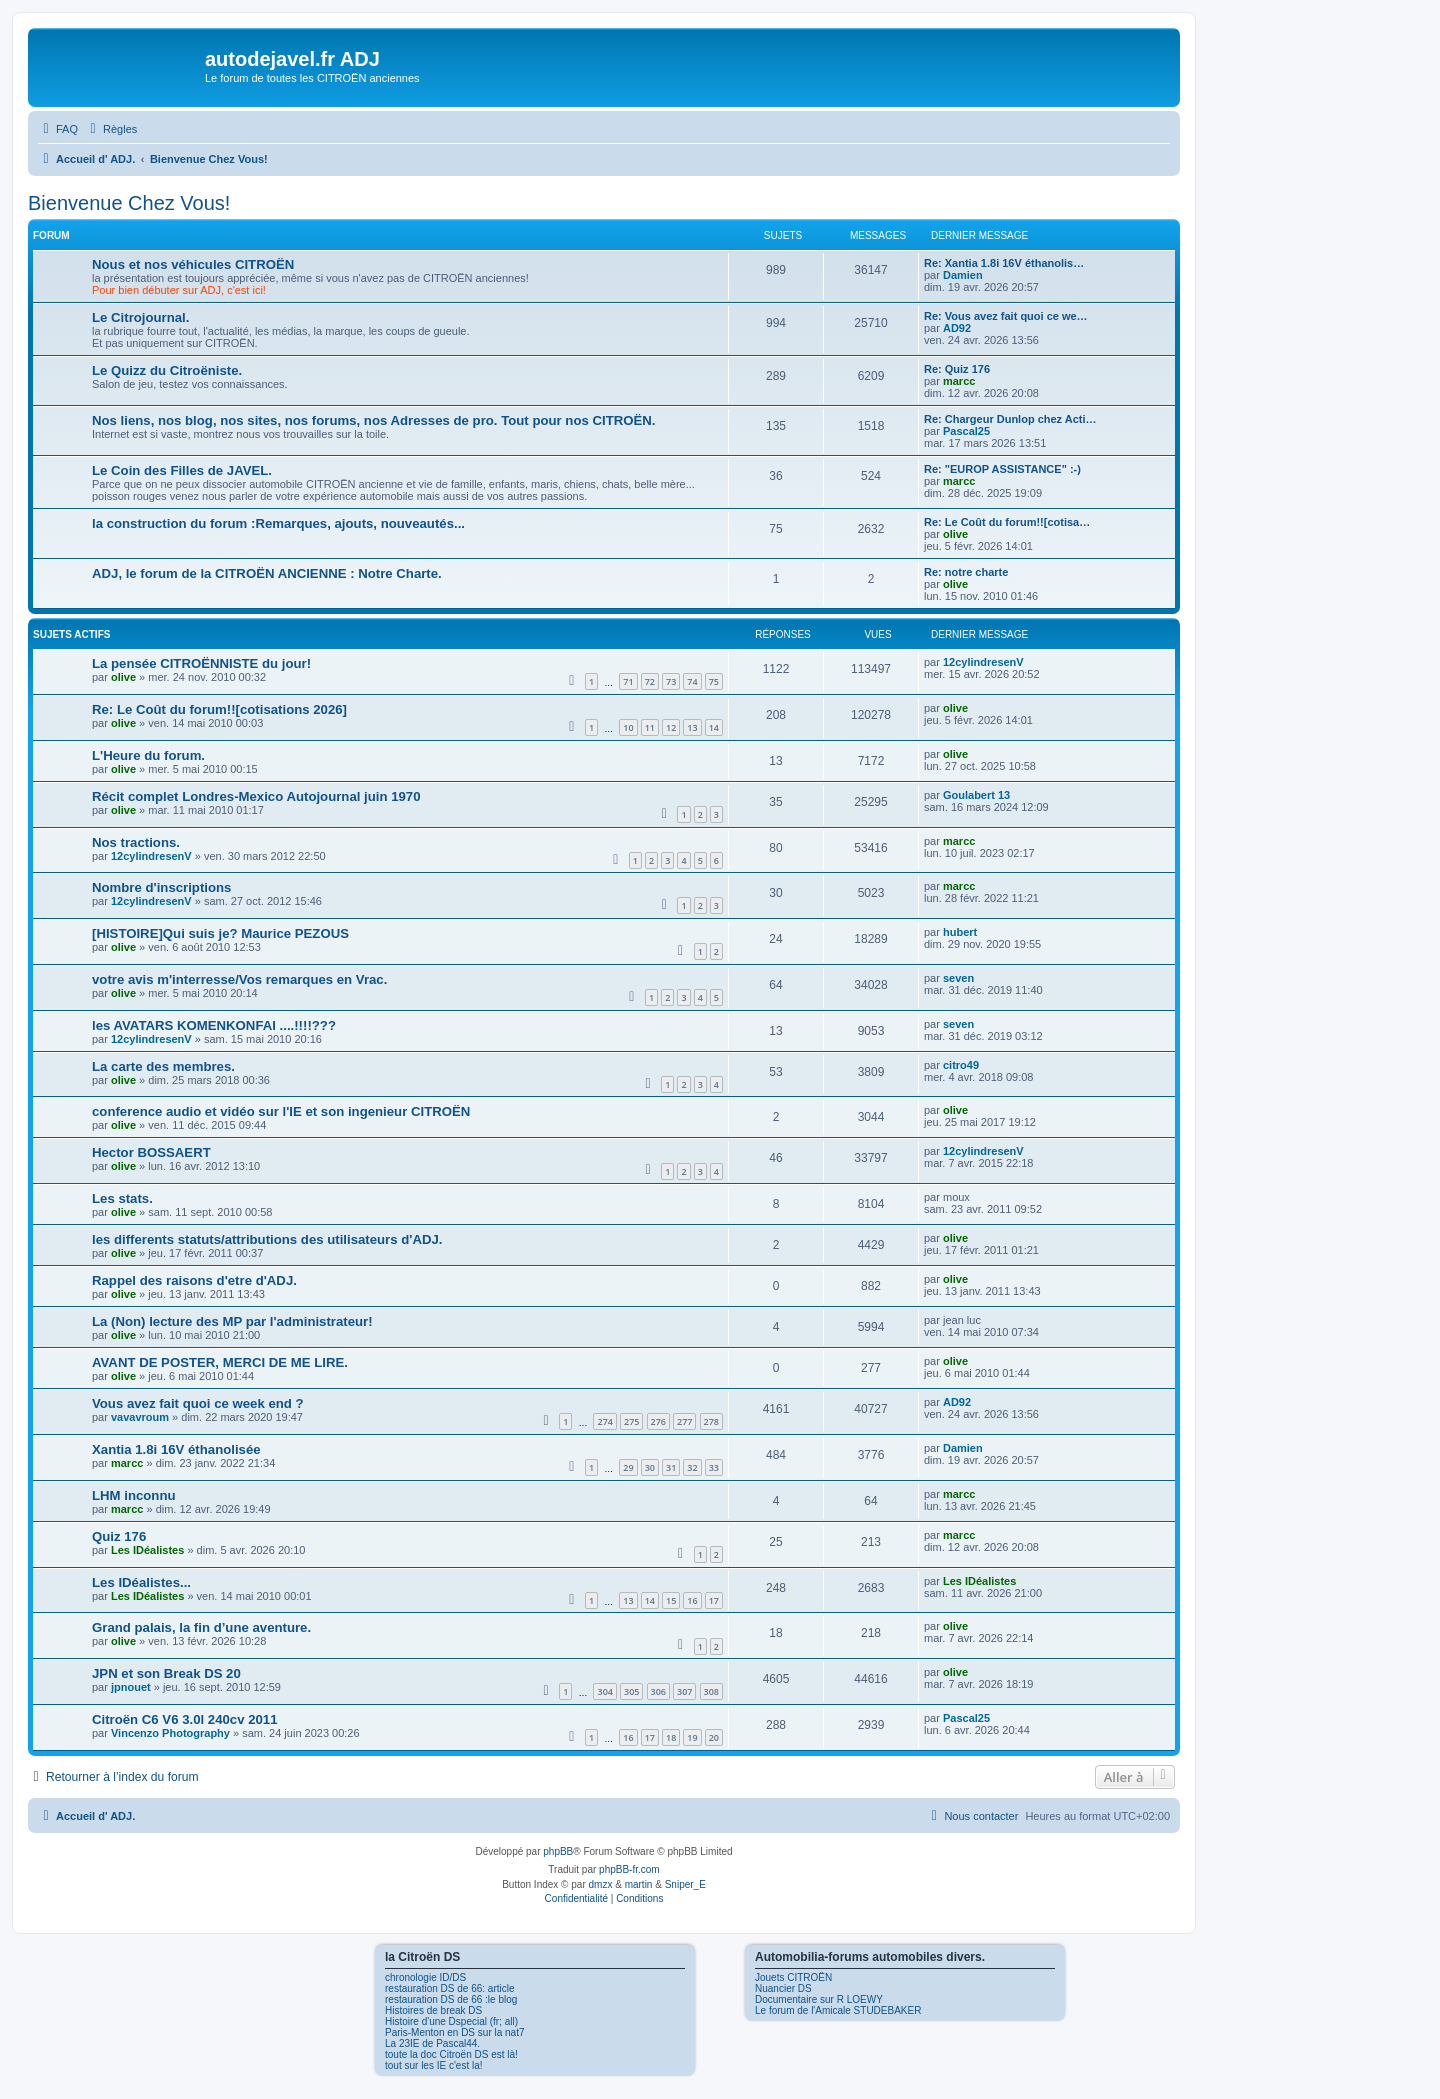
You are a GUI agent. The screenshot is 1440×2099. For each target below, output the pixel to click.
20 (714, 1737)
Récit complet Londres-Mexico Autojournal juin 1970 (256, 796)
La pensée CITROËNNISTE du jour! (201, 663)
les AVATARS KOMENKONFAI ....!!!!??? (214, 1025)
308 (711, 1691)
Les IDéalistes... (141, 1582)
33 (714, 1467)
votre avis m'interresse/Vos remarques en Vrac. (239, 979)
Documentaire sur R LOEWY (819, 1999)
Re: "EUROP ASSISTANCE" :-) (1002, 469)
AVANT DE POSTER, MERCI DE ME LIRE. (220, 1362)
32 (692, 1467)
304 (604, 1691)
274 (604, 1421)
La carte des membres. (163, 1066)
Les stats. (122, 1198)
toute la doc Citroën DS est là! (451, 2054)
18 (671, 1737)
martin (639, 1884)
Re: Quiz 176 (957, 369)
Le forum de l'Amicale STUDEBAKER (838, 2010)
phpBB (558, 1851)
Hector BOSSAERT (151, 1152)
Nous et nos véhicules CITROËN (193, 264)
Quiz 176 (119, 1536)
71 (628, 681)
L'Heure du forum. (148, 755)
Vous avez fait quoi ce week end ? (198, 1403)
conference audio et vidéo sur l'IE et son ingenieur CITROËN (281, 1111)
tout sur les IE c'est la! (434, 2065)
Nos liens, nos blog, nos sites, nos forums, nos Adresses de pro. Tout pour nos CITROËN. (373, 420)
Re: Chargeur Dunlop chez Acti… (1010, 419)
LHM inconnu (134, 1495)
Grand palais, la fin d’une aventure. (201, 1627)
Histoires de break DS (433, 2010)
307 (684, 1691)
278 (711, 1421)
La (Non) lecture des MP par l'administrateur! (232, 1321)
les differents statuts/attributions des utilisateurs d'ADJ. (267, 1239)
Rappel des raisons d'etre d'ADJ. (194, 1280)
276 (658, 1421)
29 (628, 1467)
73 (671, 681)
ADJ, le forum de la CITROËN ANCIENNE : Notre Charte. (267, 573)
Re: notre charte (966, 572)
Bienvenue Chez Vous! (129, 203)
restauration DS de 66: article (450, 1988)
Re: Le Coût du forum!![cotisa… (1007, 522)
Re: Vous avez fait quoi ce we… (1006, 316)
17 (714, 1600)
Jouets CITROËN (793, 1977)
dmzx (601, 1884)
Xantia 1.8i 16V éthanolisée (176, 1449)
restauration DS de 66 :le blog (451, 1999)
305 (631, 1691)
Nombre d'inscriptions (161, 887)
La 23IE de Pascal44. (432, 2043)
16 (692, 1600)
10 (628, 727)
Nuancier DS (783, 1988)
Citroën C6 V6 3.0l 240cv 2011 (184, 1719)
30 (650, 1467)
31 (671, 1467)
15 (671, 1600)
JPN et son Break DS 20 (166, 1673)
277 (684, 1421)
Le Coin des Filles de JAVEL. (182, 470)
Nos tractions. (136, 842)
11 (650, 727)
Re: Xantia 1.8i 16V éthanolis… (1004, 263)
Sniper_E (685, 1884)
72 (650, 681)
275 (631, 1421)
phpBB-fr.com (629, 1869)
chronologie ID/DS (425, 1977)
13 (692, 727)
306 (658, 1691)
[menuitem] (58, 129)
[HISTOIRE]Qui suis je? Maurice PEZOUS (220, 933)
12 (671, 727)
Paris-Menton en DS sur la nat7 (455, 2032)
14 (714, 727)
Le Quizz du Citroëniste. (167, 370)
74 (692, 681)
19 (692, 1737)
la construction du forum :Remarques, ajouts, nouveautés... (278, 523)
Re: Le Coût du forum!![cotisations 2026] (219, 709)
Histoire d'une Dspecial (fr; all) (451, 2021)
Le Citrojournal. (140, 317)
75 (714, 681)
